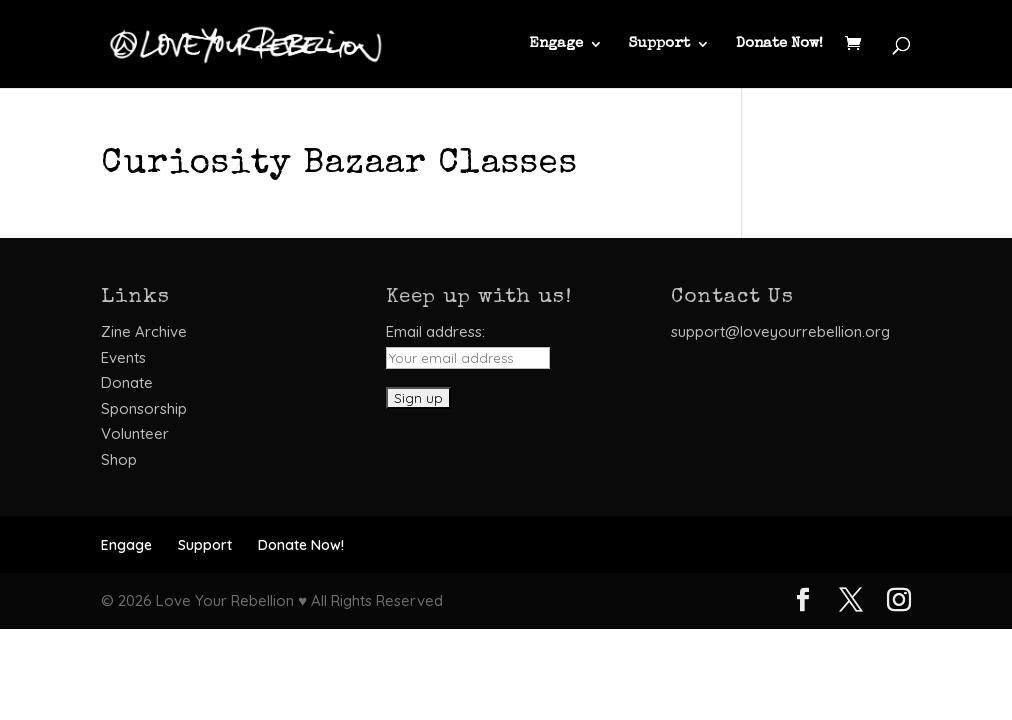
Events (123, 357)
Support (659, 44)
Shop (119, 459)
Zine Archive (144, 331)
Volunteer (135, 433)
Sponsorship (144, 408)
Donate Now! (779, 44)
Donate (127, 382)
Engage (556, 44)
